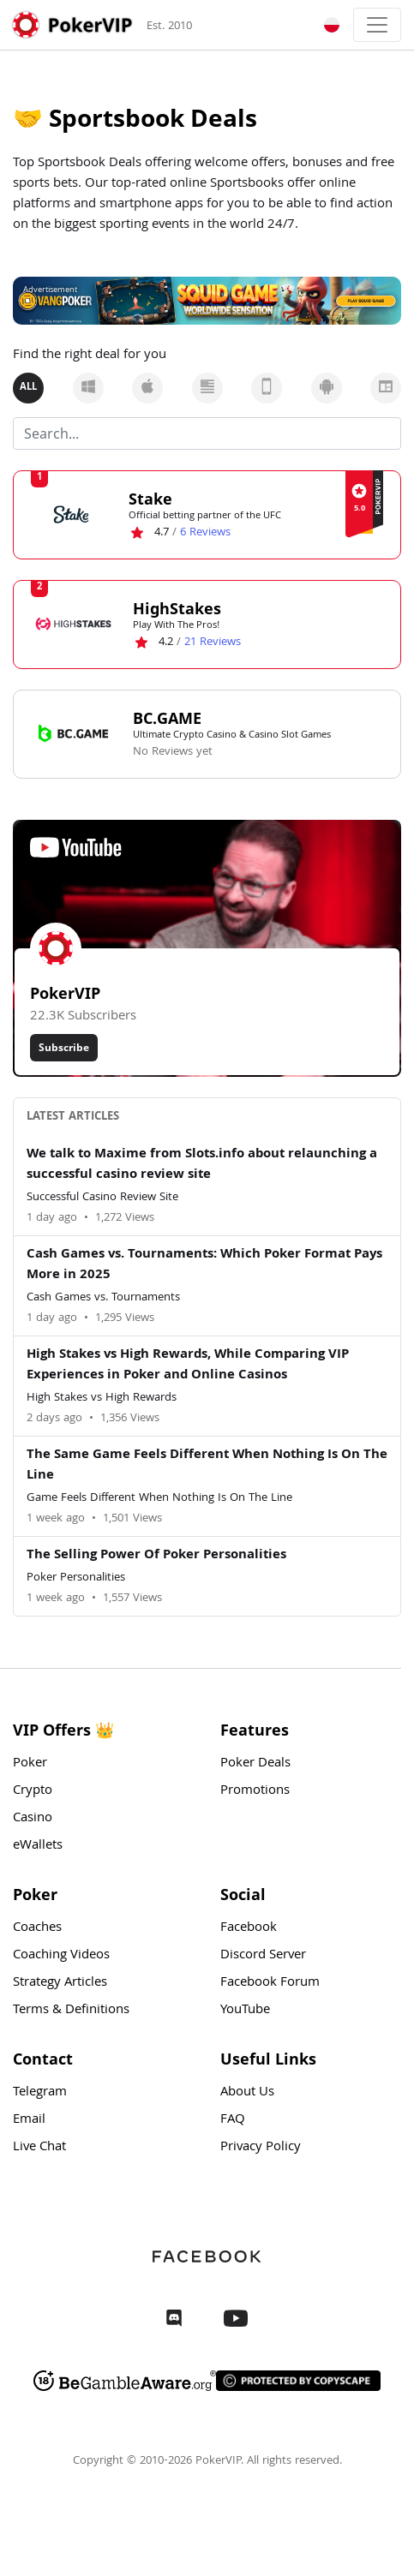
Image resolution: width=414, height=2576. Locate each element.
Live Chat (39, 2147)
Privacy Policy (260, 2147)
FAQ (232, 2120)
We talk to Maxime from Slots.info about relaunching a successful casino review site (202, 1165)
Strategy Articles (60, 1983)
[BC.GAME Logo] (73, 733)
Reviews (205, 532)
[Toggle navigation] (377, 25)
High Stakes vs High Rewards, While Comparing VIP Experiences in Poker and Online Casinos (188, 1365)
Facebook (248, 1928)
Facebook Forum (270, 1983)
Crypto (32, 1791)
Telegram (40, 2093)
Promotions (255, 1791)
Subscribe (64, 1047)
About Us (247, 2093)
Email (29, 2120)
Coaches (37, 1928)
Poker (30, 1764)
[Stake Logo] (71, 514)
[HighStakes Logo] (73, 623)
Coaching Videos (61, 1955)
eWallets (38, 1846)
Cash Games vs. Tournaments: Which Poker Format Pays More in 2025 (204, 1265)
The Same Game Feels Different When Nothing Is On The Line (207, 1465)
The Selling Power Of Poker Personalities (156, 1556)
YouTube (245, 2010)
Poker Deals (255, 1764)
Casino (32, 1818)
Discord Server (263, 1955)
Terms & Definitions (71, 2010)
